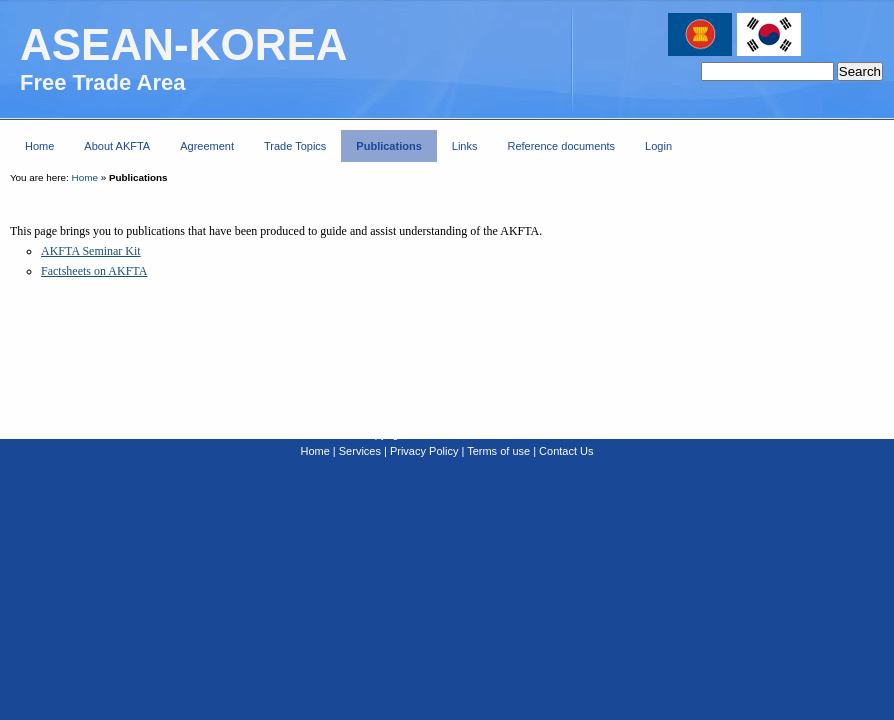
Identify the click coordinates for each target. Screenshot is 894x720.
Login (658, 146)
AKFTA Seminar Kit (91, 251)
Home (85, 177)
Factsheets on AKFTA (94, 271)
